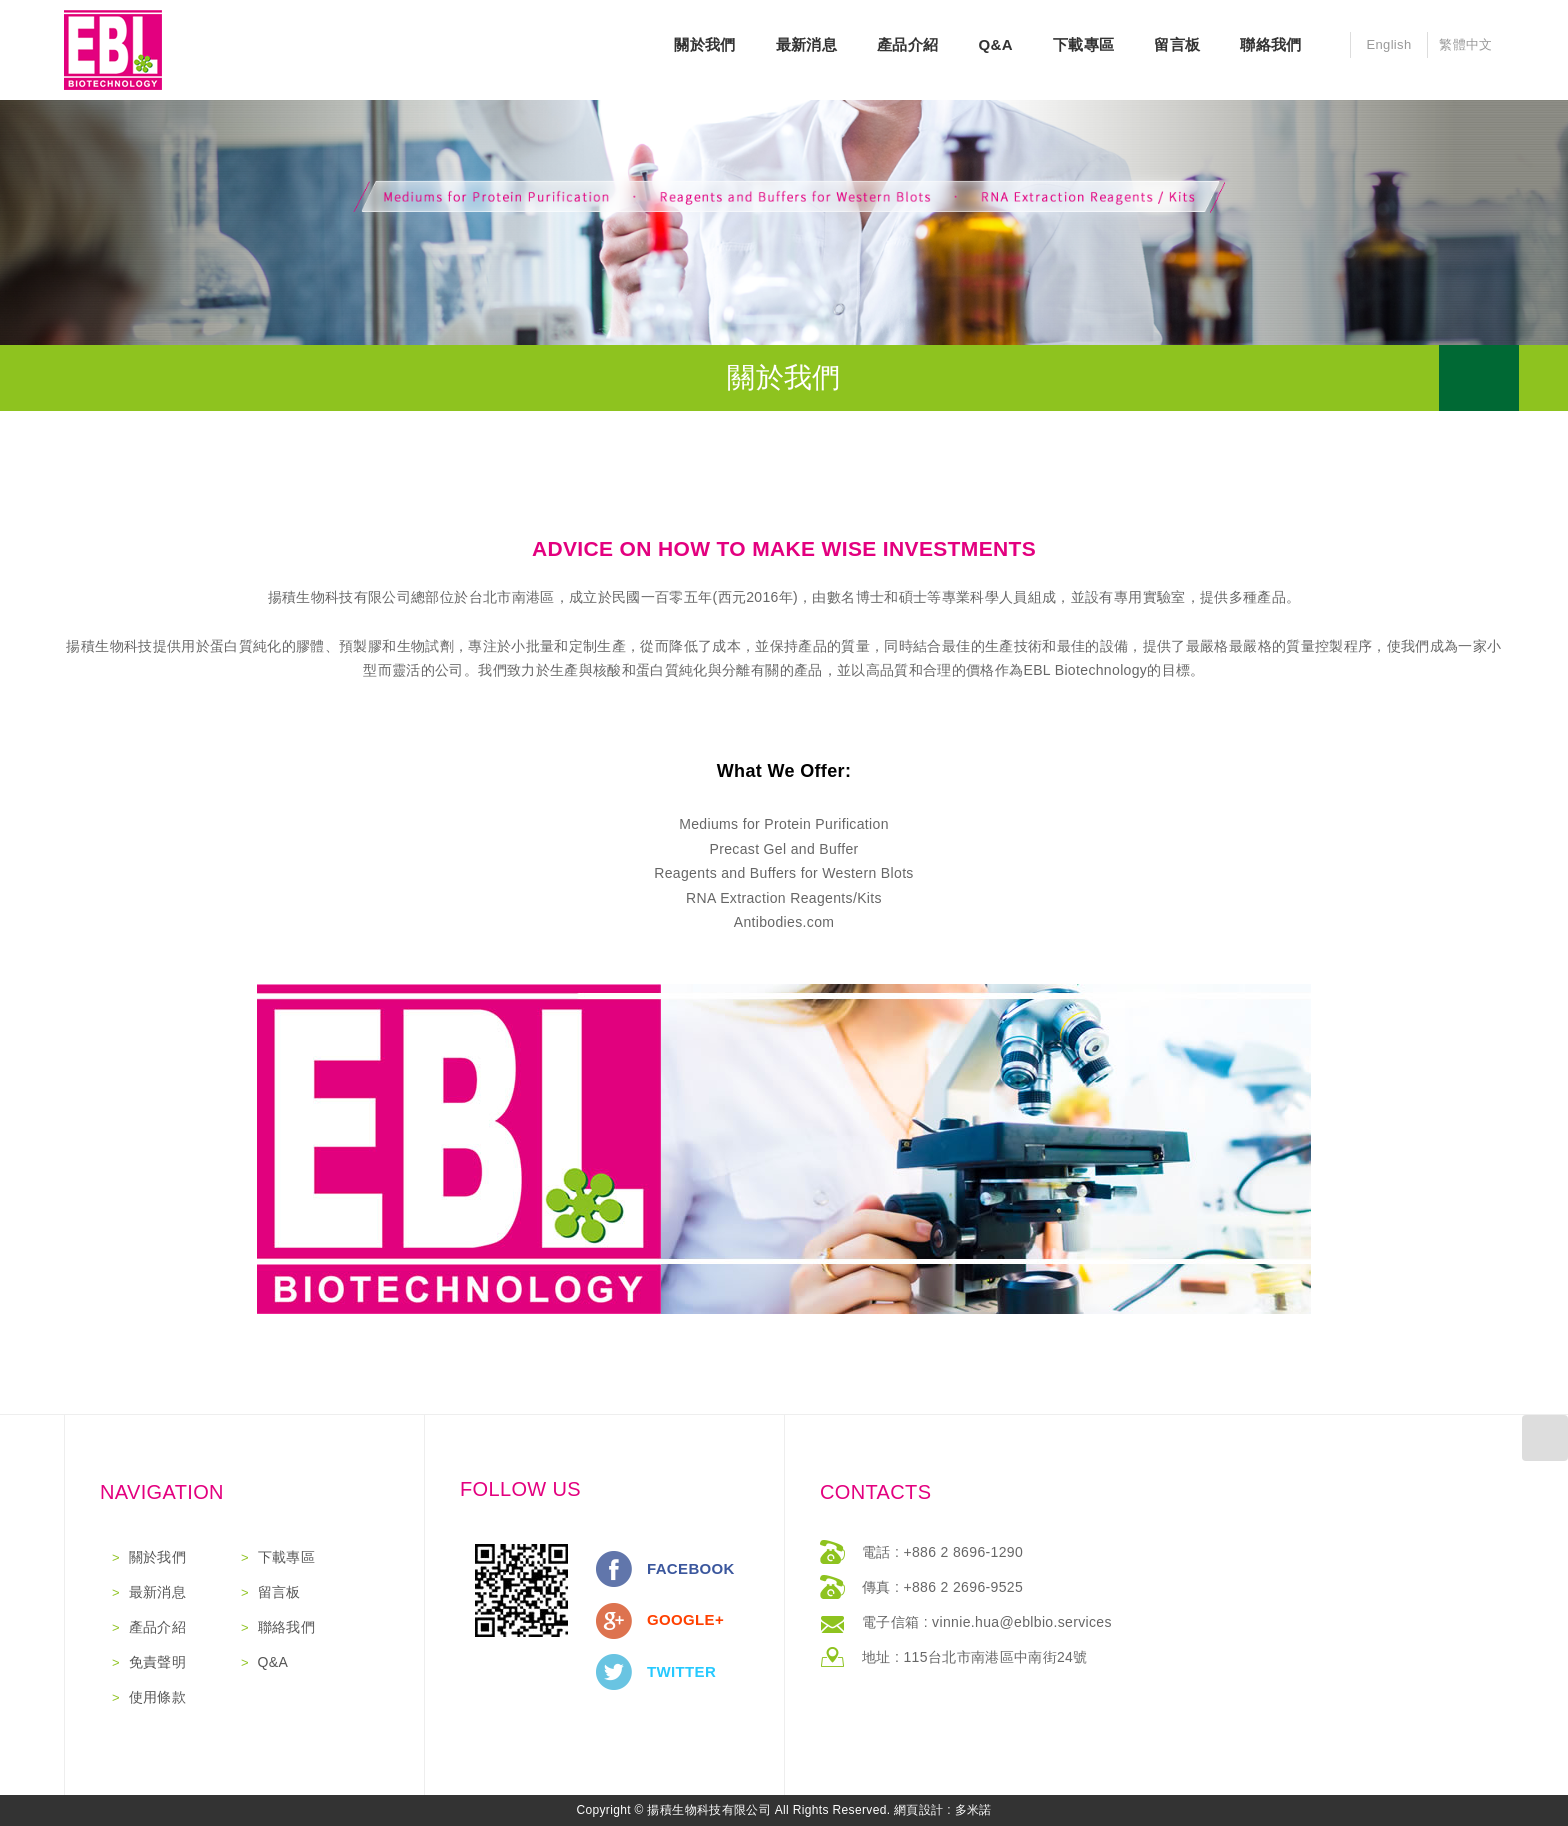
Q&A (995, 44)
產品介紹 (907, 44)
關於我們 (704, 44)
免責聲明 (157, 1662)
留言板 (1177, 44)
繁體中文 (1465, 44)
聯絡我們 (1270, 44)
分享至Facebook (614, 1569)
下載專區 (1083, 44)
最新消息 (806, 44)
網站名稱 (113, 50)
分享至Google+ (614, 1621)
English (1388, 44)
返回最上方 (1545, 1438)
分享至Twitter (614, 1672)
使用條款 (157, 1697)
